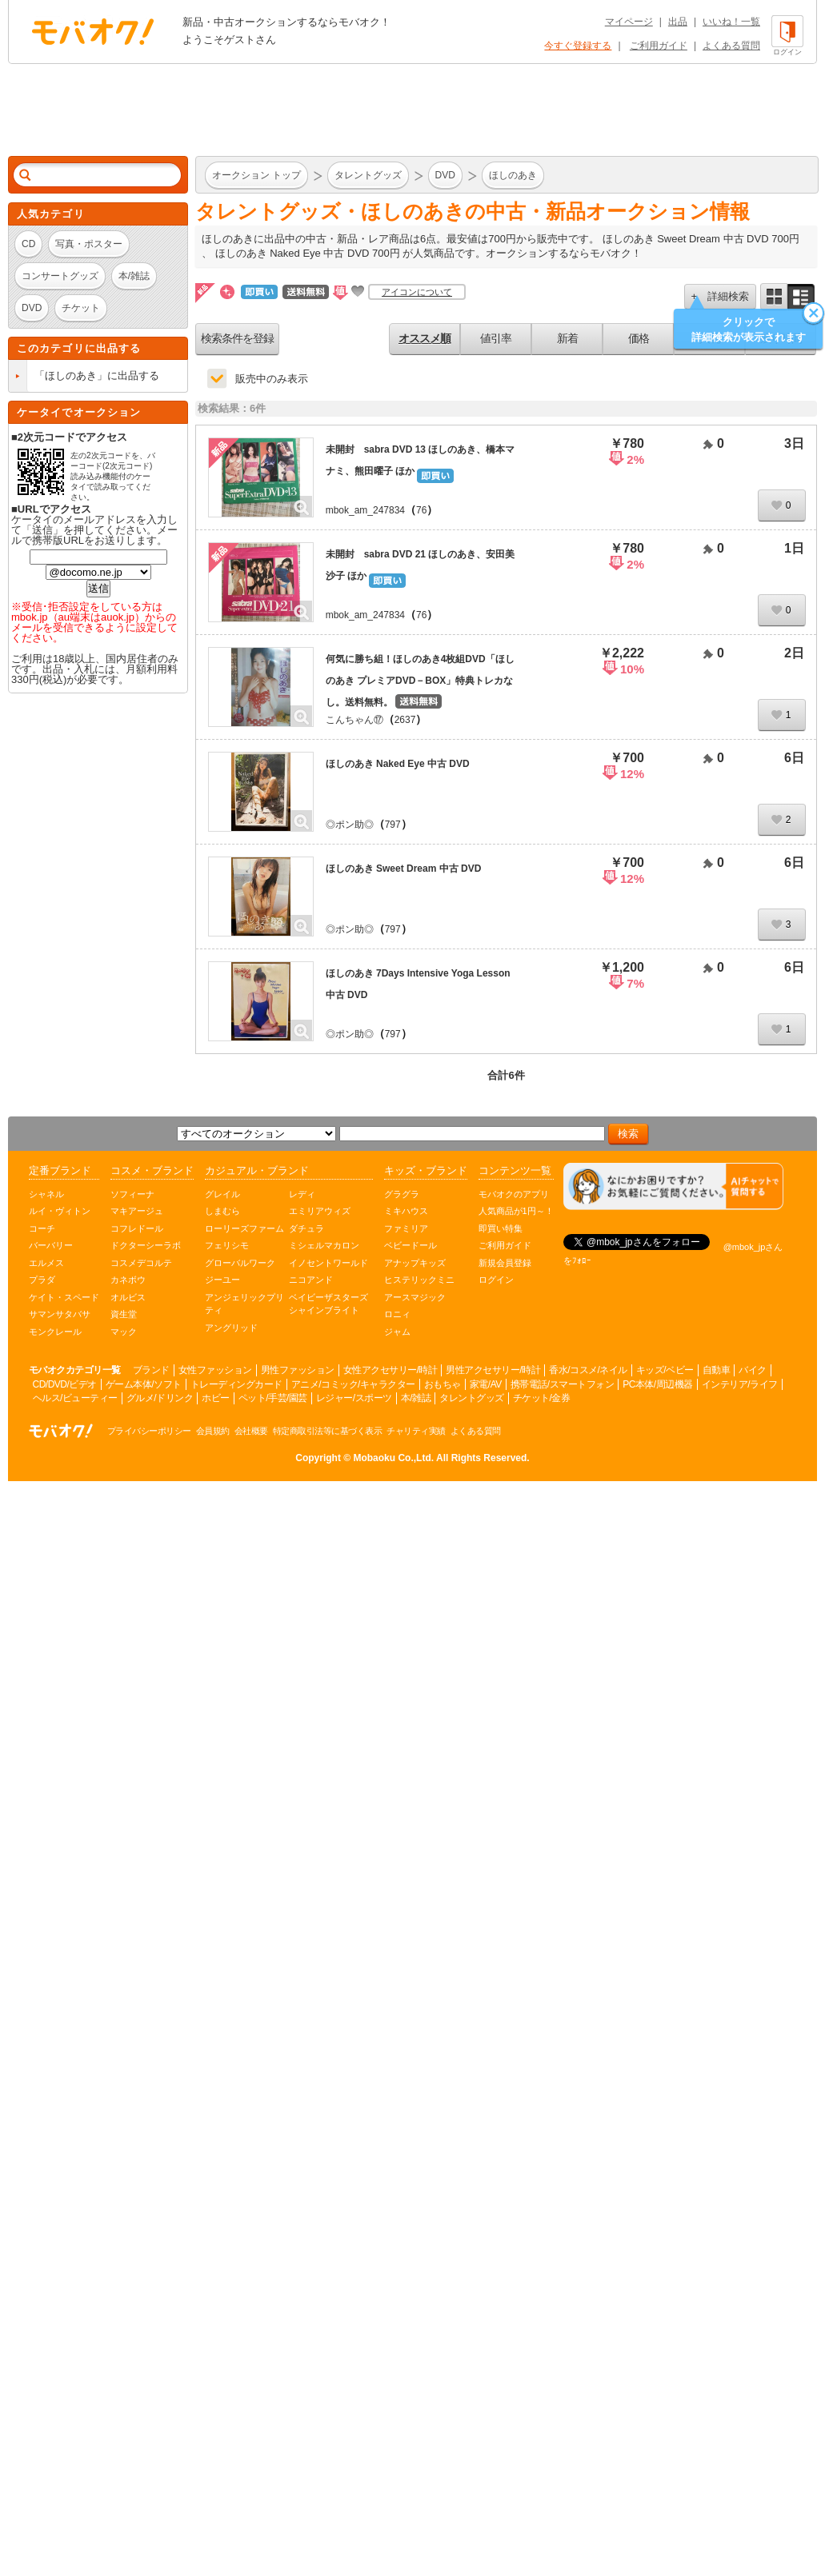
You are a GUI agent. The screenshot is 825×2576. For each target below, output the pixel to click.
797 (393, 824)
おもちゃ (442, 1384)
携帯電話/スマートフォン (562, 1384)
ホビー (216, 1398)
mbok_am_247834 (365, 510)
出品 (677, 21)
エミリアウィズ (319, 1211)
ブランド (151, 1370)
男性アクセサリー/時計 (493, 1370)
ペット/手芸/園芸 (272, 1398)
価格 (638, 338)
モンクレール (55, 1331)
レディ (302, 1194)
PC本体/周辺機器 (658, 1384)
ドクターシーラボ (145, 1245)
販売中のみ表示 (271, 378)
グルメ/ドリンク (159, 1398)
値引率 (495, 338)
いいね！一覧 (731, 21)
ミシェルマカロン (324, 1245)
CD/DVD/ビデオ (65, 1384)
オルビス (128, 1297)
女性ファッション (215, 1370)
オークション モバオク (93, 31)
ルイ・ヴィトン (59, 1211)
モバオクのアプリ (514, 1194)
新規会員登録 (505, 1263)
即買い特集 (501, 1228)
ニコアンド (311, 1279)
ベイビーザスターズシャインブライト (328, 1304)
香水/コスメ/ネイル (588, 1370)
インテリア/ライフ (740, 1384)
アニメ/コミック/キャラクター (353, 1384)
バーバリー (51, 1245)
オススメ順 (424, 338)
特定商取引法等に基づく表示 (327, 1431)
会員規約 (213, 1431)
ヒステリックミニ (419, 1279)
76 (421, 510)
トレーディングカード (236, 1384)
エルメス (46, 1263)
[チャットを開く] (673, 1186)
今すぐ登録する (577, 45)
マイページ (629, 21)
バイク (753, 1370)
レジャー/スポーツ (354, 1398)
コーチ (42, 1228)
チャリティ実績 (416, 1431)
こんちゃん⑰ (354, 719)
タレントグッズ (471, 1398)
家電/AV (486, 1384)
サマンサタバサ (59, 1314)
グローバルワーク (240, 1263)
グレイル (222, 1194)
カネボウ (128, 1279)
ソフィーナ (132, 1194)
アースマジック (415, 1297)
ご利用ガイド (658, 45)
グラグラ (401, 1194)
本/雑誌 (416, 1398)
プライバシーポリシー (149, 1431)
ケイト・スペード (64, 1297)
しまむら (222, 1211)
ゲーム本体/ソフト (144, 1384)
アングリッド (231, 1327)
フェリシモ (227, 1245)
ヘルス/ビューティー (75, 1398)
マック (123, 1331)
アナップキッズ (415, 1263)
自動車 (717, 1370)
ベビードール (410, 1245)
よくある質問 (731, 45)
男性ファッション (297, 1370)
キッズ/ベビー (665, 1370)
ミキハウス (406, 1211)
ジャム (397, 1331)
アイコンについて (417, 292)
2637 (405, 719)
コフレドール (136, 1228)
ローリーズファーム (244, 1228)
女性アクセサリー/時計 (390, 1370)
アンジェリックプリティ (244, 1304)
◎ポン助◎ (350, 824)
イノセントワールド (328, 1263)
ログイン (496, 1279)
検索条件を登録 (237, 338)
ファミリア (406, 1228)
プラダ (42, 1279)
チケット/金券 (542, 1398)
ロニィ (397, 1314)
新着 (567, 338)
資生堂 (123, 1314)
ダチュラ (306, 1228)
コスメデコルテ (141, 1263)
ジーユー (222, 1279)
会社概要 (251, 1431)
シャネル (46, 1194)
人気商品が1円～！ (516, 1211)
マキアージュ (136, 1211)
